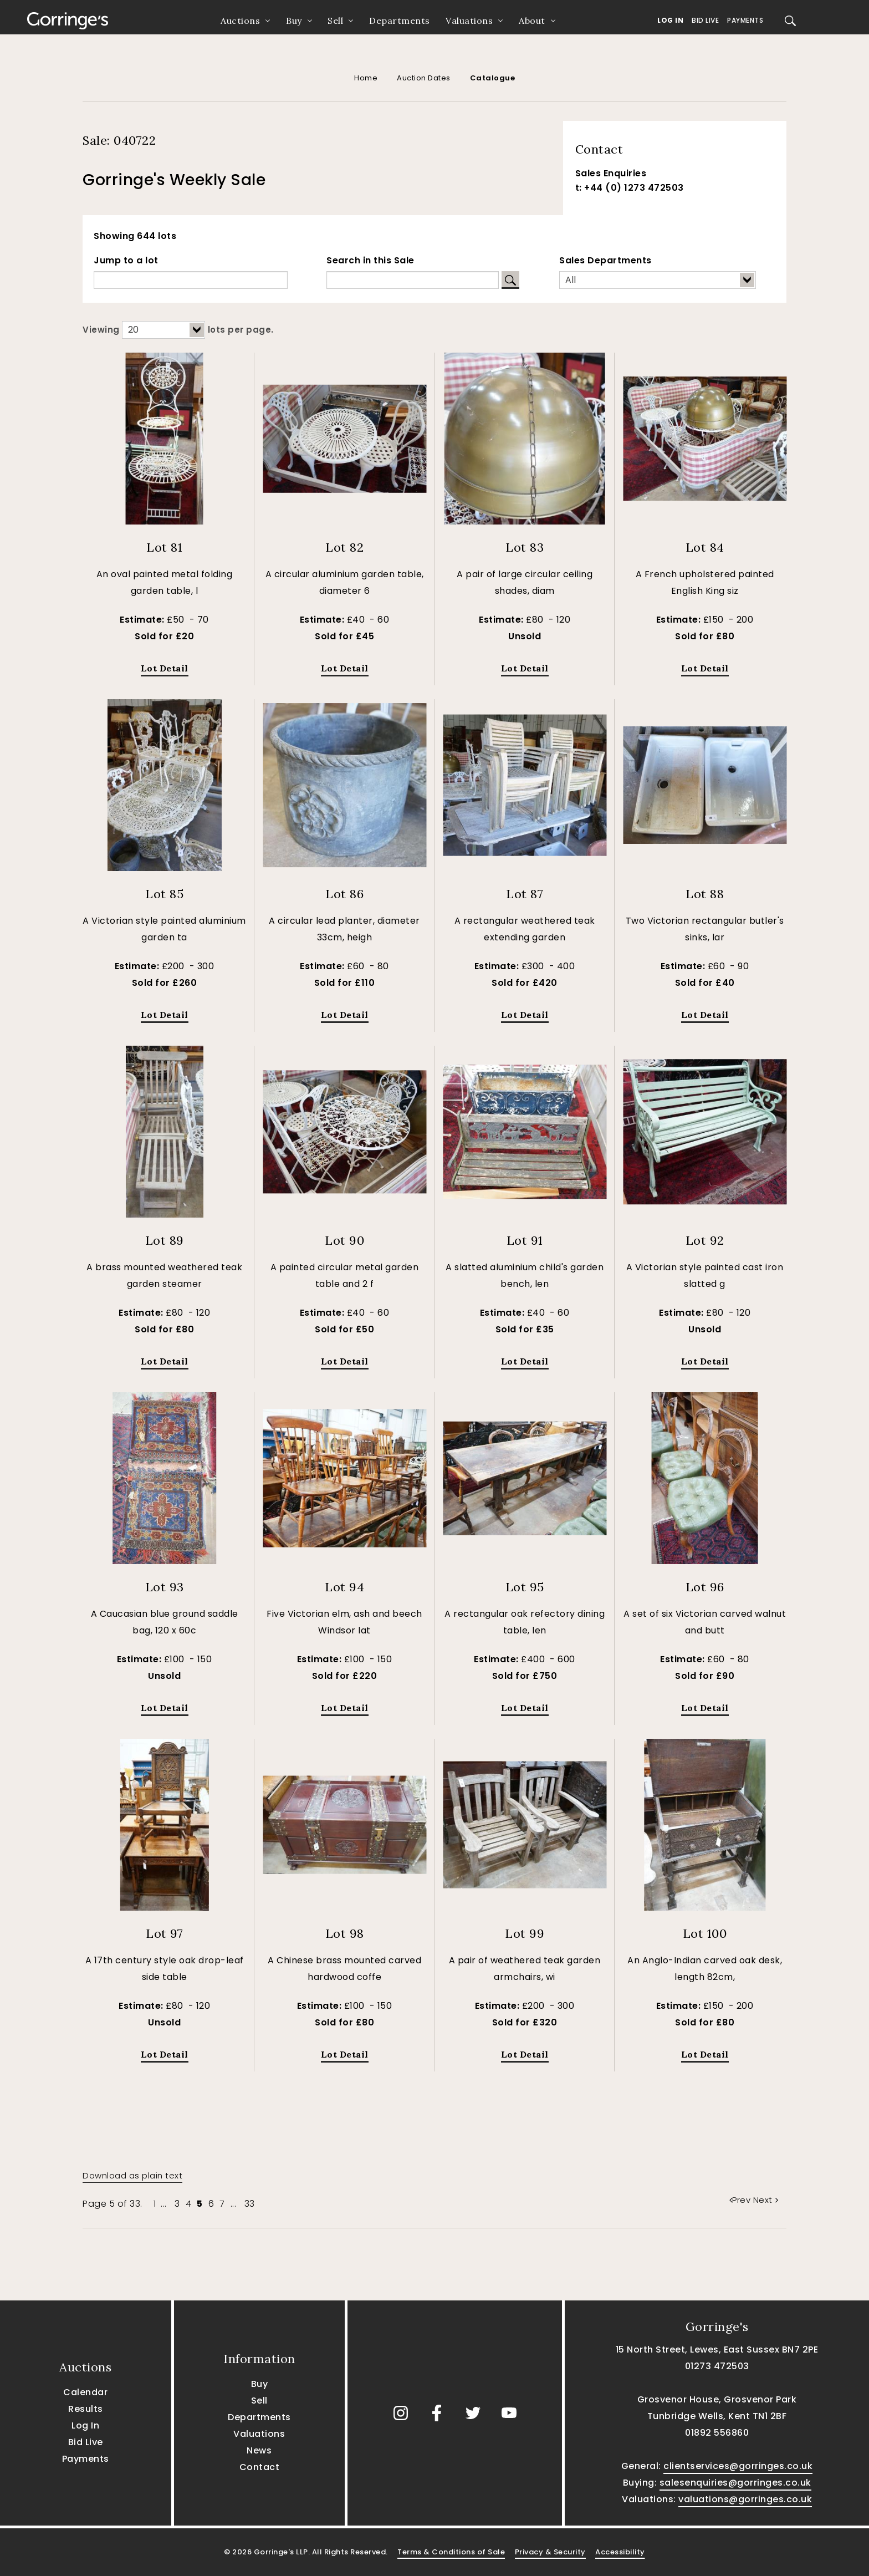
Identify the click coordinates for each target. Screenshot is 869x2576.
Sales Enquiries (611, 173)
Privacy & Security (550, 2552)
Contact (259, 2467)
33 (249, 2203)
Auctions (240, 20)
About (532, 20)
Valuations (469, 20)
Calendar (85, 2392)
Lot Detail (164, 668)
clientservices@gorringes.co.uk (737, 2466)
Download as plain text (132, 2175)
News (259, 2450)
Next (766, 2200)
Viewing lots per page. (178, 330)
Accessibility (620, 2552)
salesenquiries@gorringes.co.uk (735, 2482)
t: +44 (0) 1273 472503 (629, 187)
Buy (294, 20)
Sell (335, 20)
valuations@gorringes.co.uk (745, 2499)
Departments (399, 20)
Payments (745, 20)
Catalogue (492, 78)
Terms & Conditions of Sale (451, 2552)
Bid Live (705, 20)
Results (85, 2408)
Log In (670, 20)
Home (365, 78)
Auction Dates (424, 78)
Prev (741, 2200)
